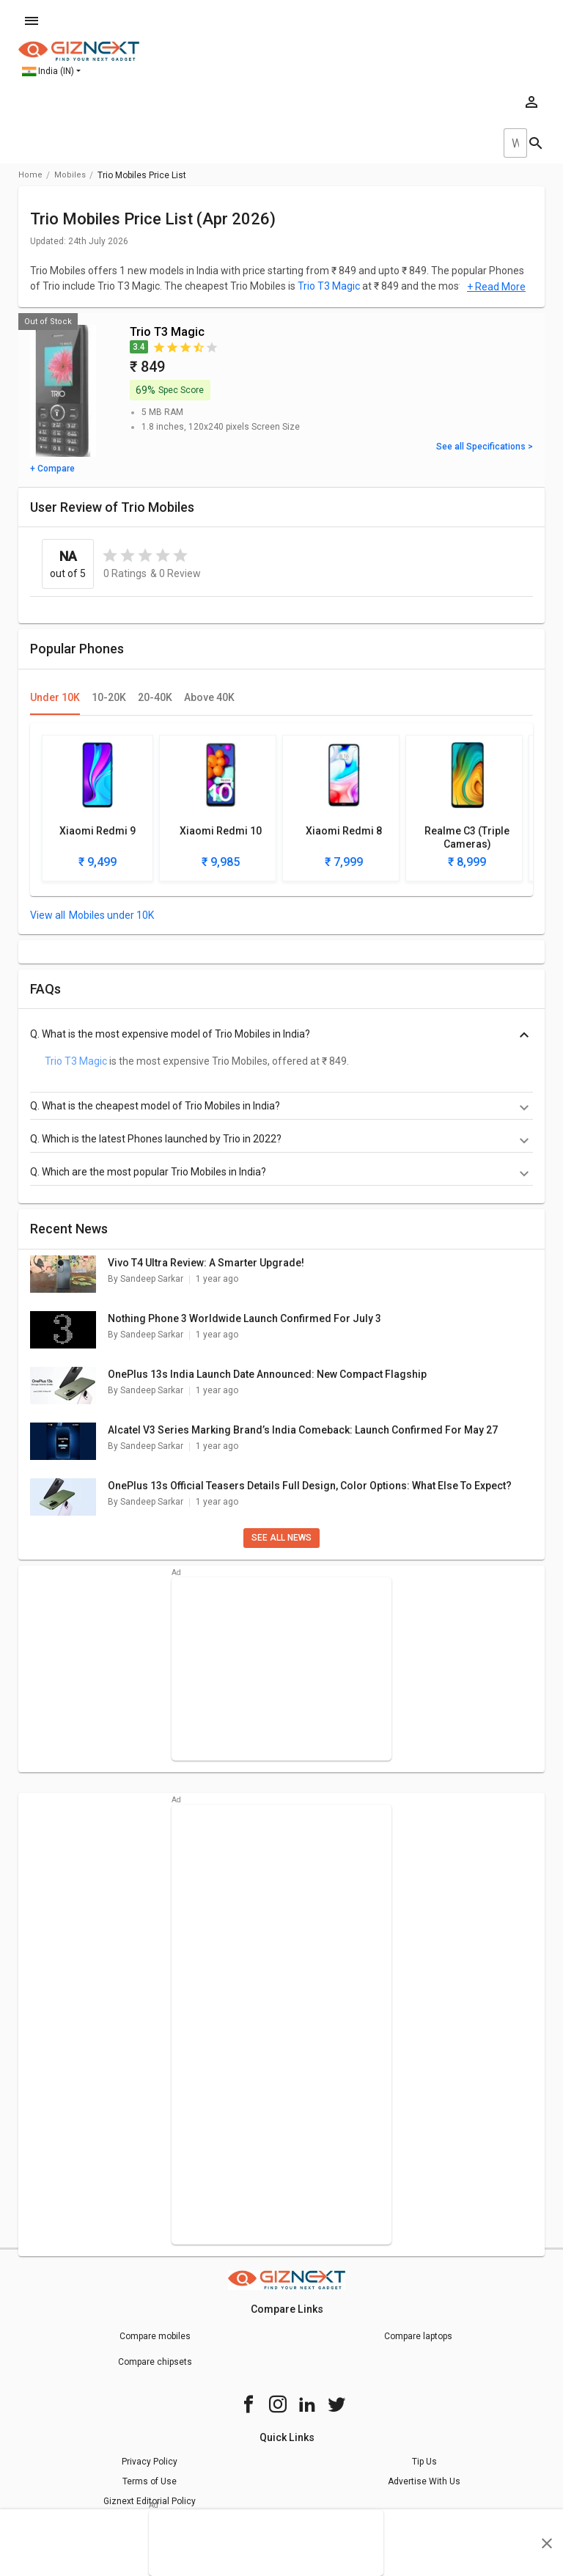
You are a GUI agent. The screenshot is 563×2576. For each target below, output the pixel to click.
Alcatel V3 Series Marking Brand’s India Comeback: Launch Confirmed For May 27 (303, 1430)
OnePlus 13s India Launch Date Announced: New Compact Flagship (267, 1374)
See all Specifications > (484, 446)
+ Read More (496, 287)
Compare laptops (418, 2336)
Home (30, 175)
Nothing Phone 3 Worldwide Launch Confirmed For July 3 (244, 1318)
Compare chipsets (155, 2362)
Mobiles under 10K (111, 915)
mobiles (70, 175)
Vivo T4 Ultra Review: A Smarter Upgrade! (206, 1263)
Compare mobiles (155, 2336)
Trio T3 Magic (329, 286)
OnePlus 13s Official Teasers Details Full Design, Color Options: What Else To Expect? (310, 1485)
